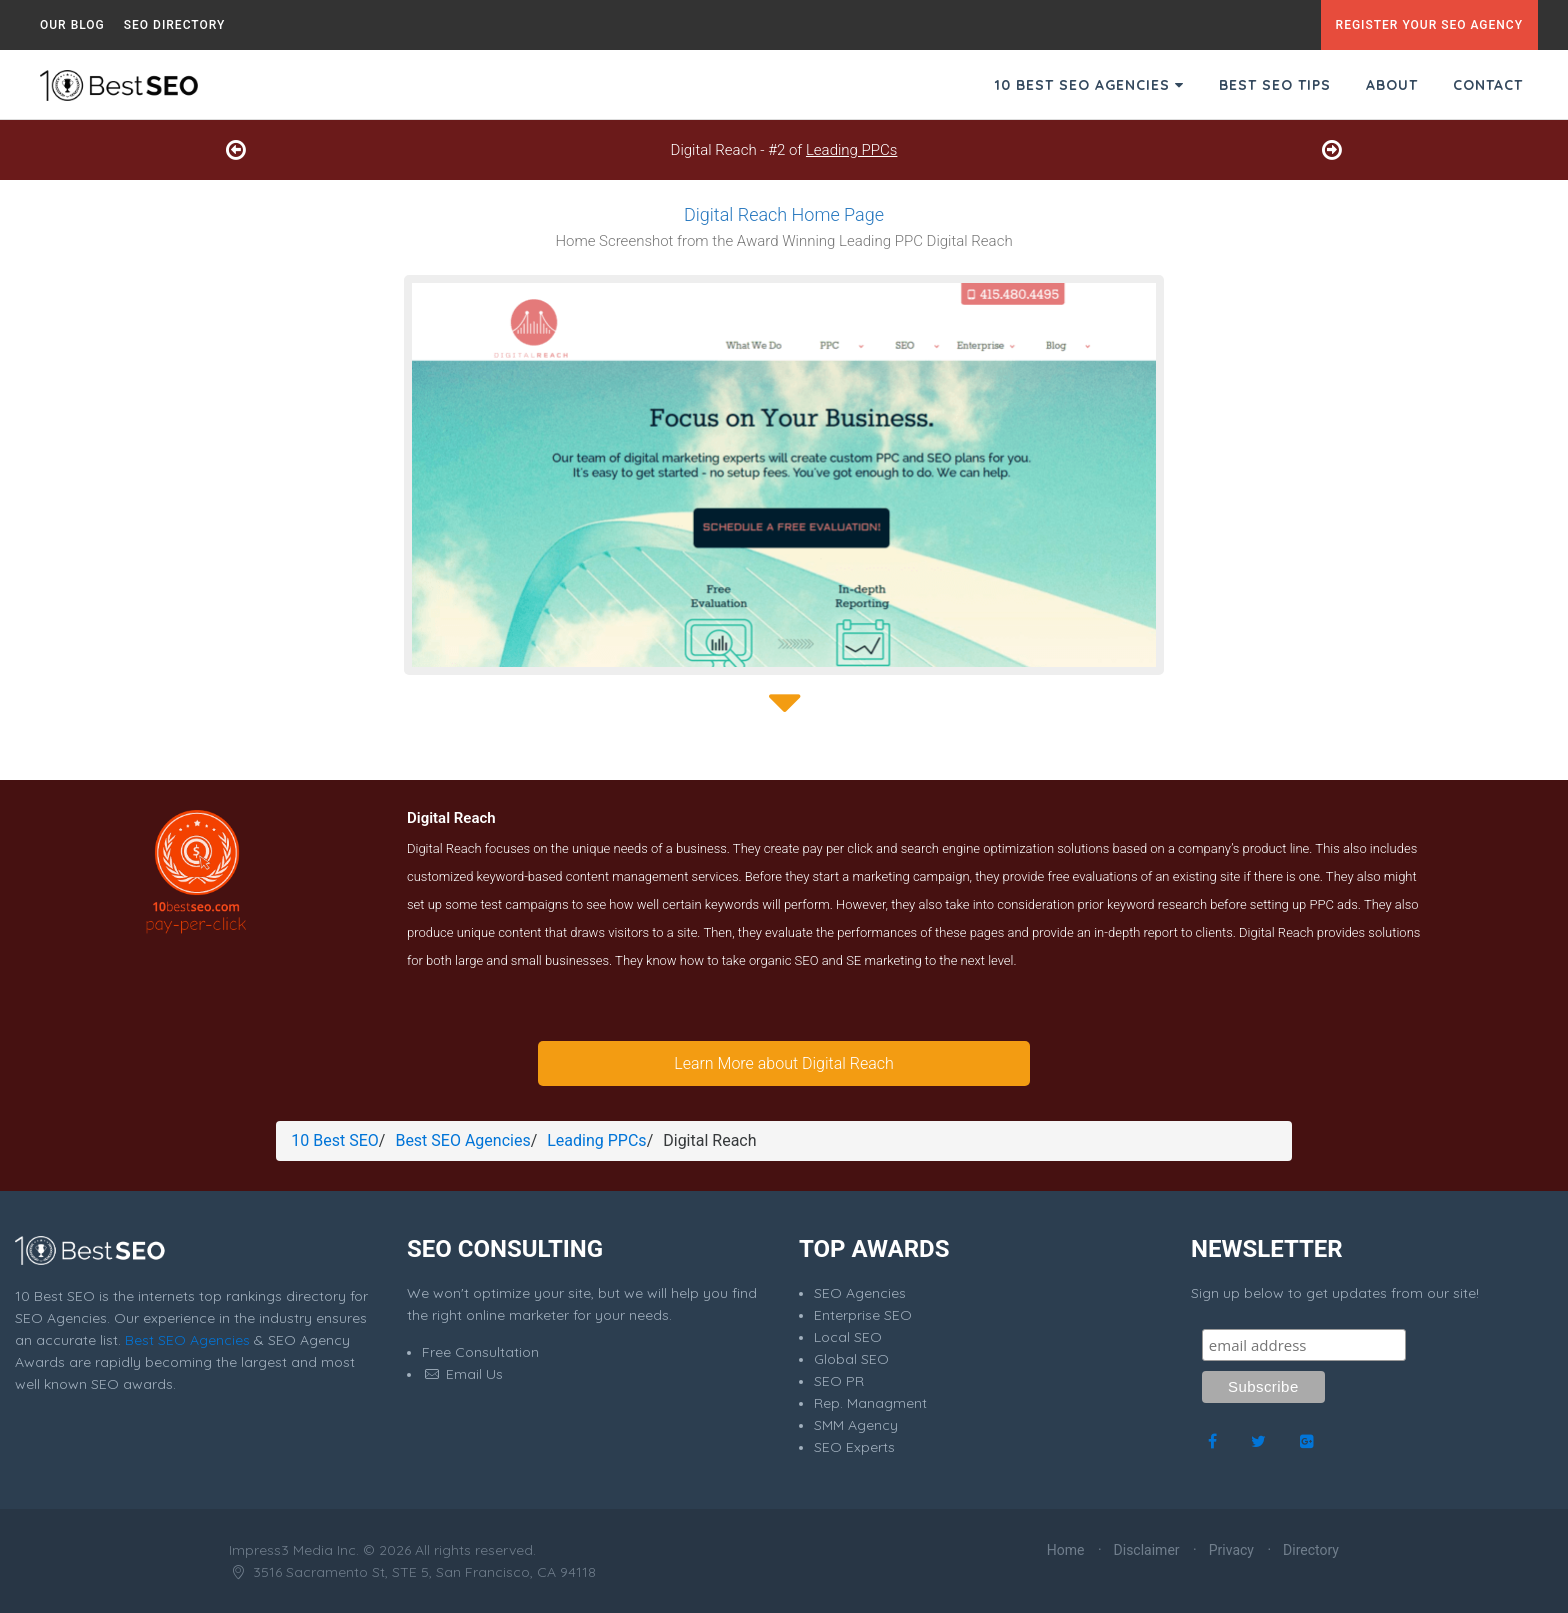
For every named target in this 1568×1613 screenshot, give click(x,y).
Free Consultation (480, 1352)
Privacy (1231, 1550)
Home (1066, 1550)
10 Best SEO (334, 1140)
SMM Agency (856, 1425)
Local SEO (848, 1337)
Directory (1311, 1550)
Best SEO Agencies (462, 1140)
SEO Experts (854, 1447)
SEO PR (839, 1381)
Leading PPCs (851, 150)
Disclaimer (1147, 1550)
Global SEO (851, 1359)
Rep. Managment (870, 1403)
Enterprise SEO (863, 1315)
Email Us (462, 1374)
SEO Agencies (860, 1293)
